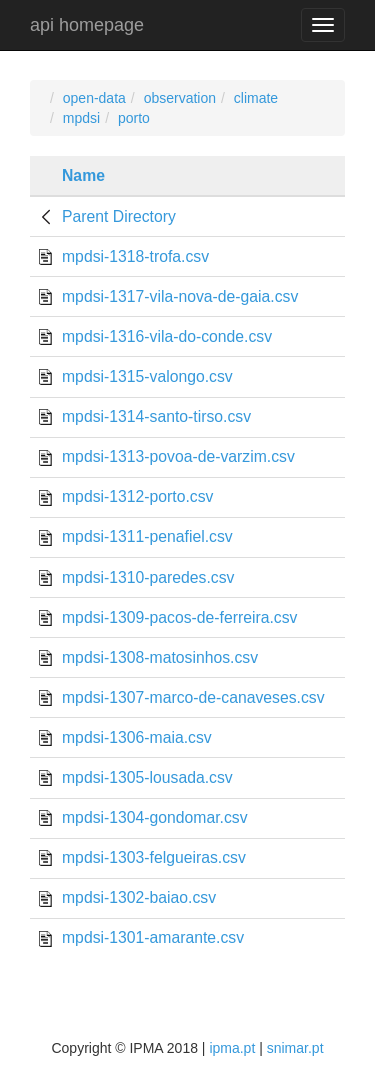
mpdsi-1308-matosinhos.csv (160, 657)
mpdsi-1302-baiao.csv (139, 897)
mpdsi (81, 118)
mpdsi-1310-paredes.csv (148, 577)
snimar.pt (295, 1048)
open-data (94, 98)
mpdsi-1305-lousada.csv (147, 777)
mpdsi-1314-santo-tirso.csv (156, 416)
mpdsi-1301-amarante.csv (153, 937)
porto (134, 118)
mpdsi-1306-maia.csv (137, 737)
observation (180, 98)
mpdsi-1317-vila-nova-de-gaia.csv (180, 296)
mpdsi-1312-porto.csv (137, 496)
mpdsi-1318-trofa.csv (135, 256)
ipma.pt (232, 1048)
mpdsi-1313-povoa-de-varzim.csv (178, 456)
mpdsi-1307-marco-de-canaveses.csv (193, 697)
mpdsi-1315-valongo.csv (147, 376)
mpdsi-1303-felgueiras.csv (154, 857)
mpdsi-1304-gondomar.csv (155, 817)
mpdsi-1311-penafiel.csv (147, 536)
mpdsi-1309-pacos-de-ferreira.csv (179, 617)
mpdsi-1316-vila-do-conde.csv (167, 336)
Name (83, 175)
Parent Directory (119, 216)
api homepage (87, 25)
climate (256, 98)
